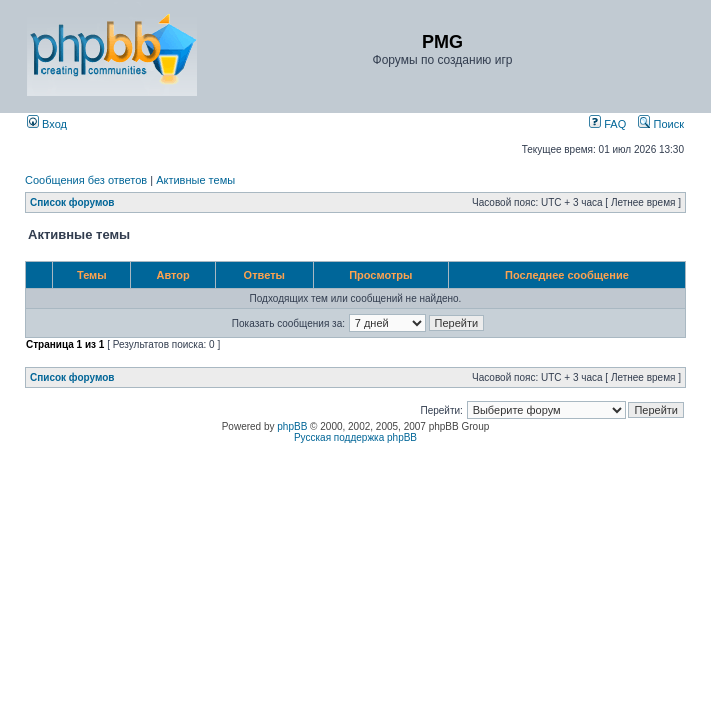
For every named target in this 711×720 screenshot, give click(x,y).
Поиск (661, 124)
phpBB (292, 426)
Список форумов (72, 202)
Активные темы (195, 180)
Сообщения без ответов (86, 180)
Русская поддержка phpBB (355, 437)
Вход (47, 124)
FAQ (607, 124)
